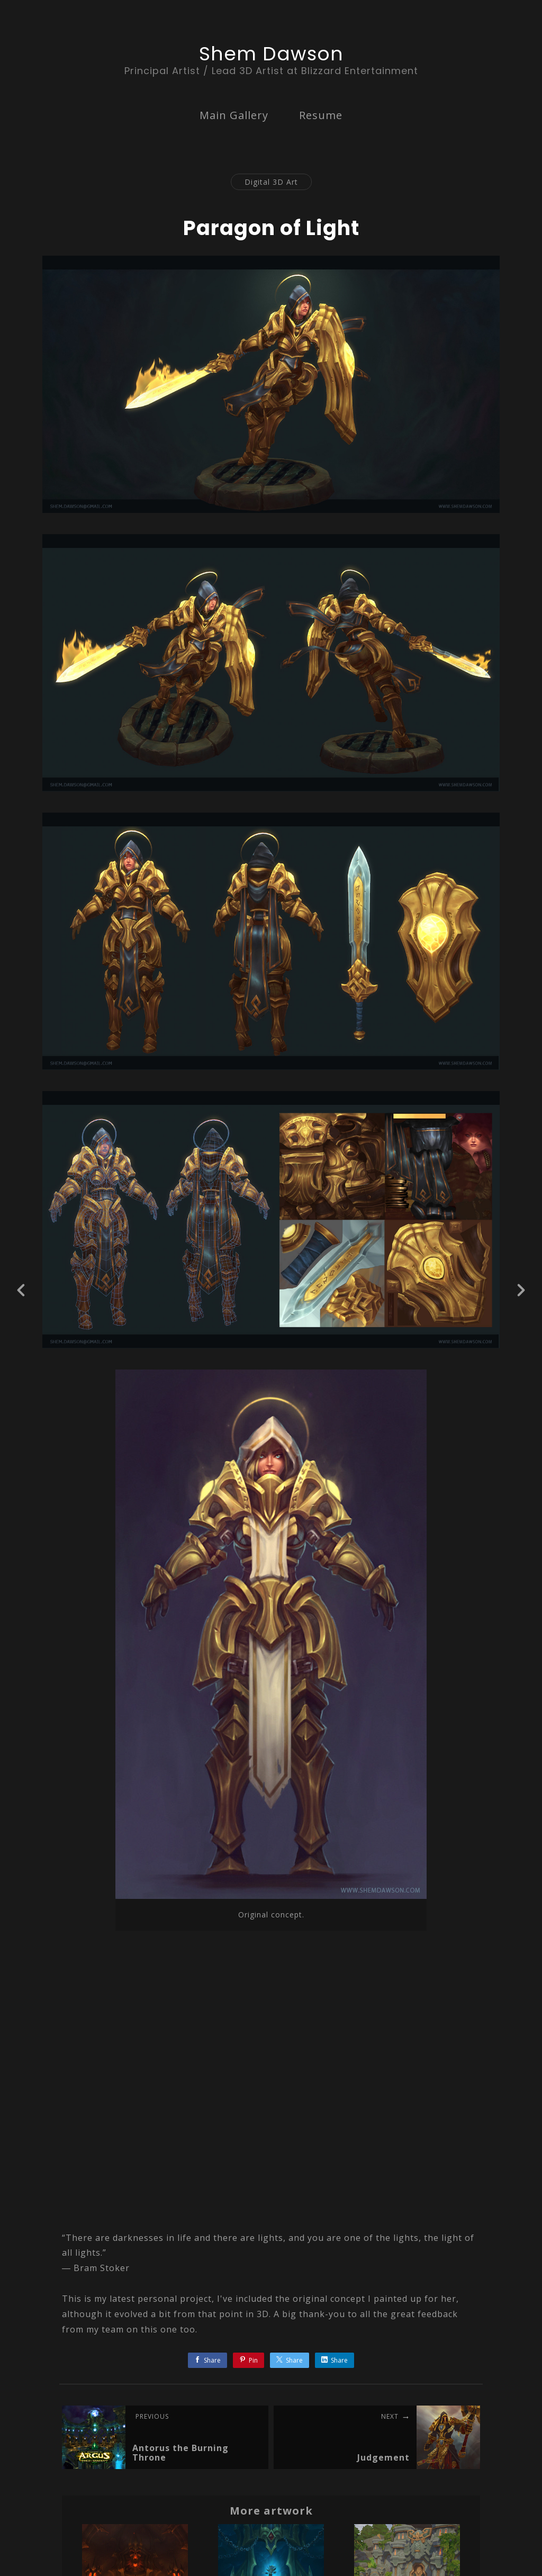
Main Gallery (234, 115)
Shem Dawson (271, 53)
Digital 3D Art (271, 182)
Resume (320, 115)
